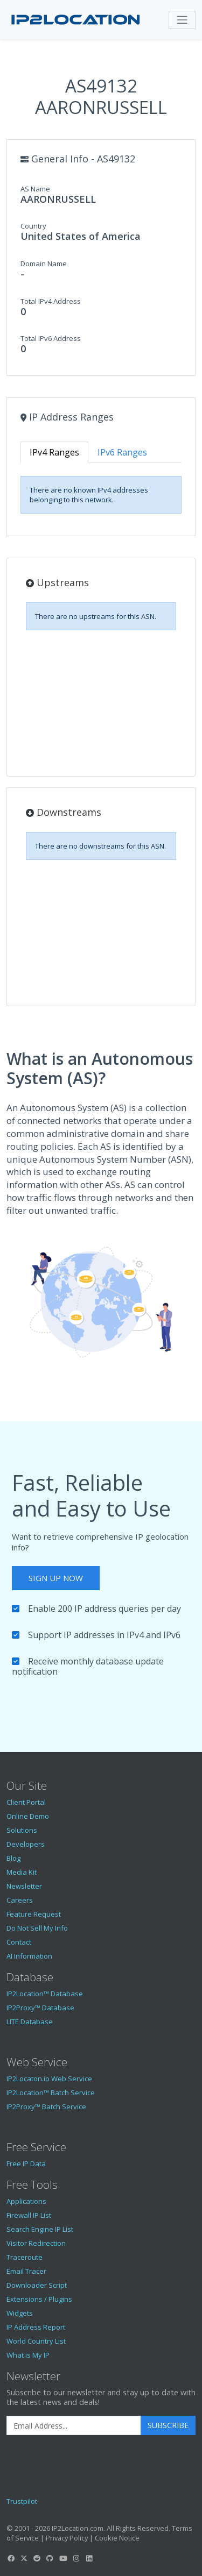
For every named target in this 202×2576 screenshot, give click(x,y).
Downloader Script (36, 2285)
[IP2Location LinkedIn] (89, 2558)
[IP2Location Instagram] (76, 2558)
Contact (18, 1942)
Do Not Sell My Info (37, 1928)
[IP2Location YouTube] (63, 2558)
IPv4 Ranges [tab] (54, 452)
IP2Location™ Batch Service (50, 2092)
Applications (26, 2201)
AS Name (35, 189)
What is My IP (28, 2355)
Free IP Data (26, 2163)
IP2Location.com (77, 2528)
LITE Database (29, 2021)
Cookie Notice (117, 2538)
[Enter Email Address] (73, 2425)
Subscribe (168, 2425)
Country (33, 226)
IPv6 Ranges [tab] (122, 452)
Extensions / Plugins (39, 2299)
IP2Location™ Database (44, 1993)
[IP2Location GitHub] (50, 2558)
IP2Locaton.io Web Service (49, 2078)
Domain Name (43, 263)
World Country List (36, 2341)
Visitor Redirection (36, 2243)
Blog (13, 1858)
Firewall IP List (28, 2215)
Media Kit (21, 1872)
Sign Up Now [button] (56, 1577)
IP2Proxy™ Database (40, 2007)
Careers (19, 1900)
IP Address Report (35, 2327)
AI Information (29, 1956)
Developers (25, 1844)
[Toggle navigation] (182, 20)
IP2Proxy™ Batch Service (46, 2106)
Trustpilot (21, 2501)
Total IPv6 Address (50, 338)
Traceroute (24, 2257)
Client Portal (26, 1802)
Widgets (19, 2313)
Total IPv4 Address (50, 301)
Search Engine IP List (39, 2229)
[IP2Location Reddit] (37, 2558)
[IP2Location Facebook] (10, 2558)
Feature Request (33, 1914)
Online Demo (27, 1816)
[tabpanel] (101, 495)
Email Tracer (26, 2271)
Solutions (21, 1830)
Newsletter (24, 1886)
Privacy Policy (67, 2538)
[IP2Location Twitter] (23, 2558)
